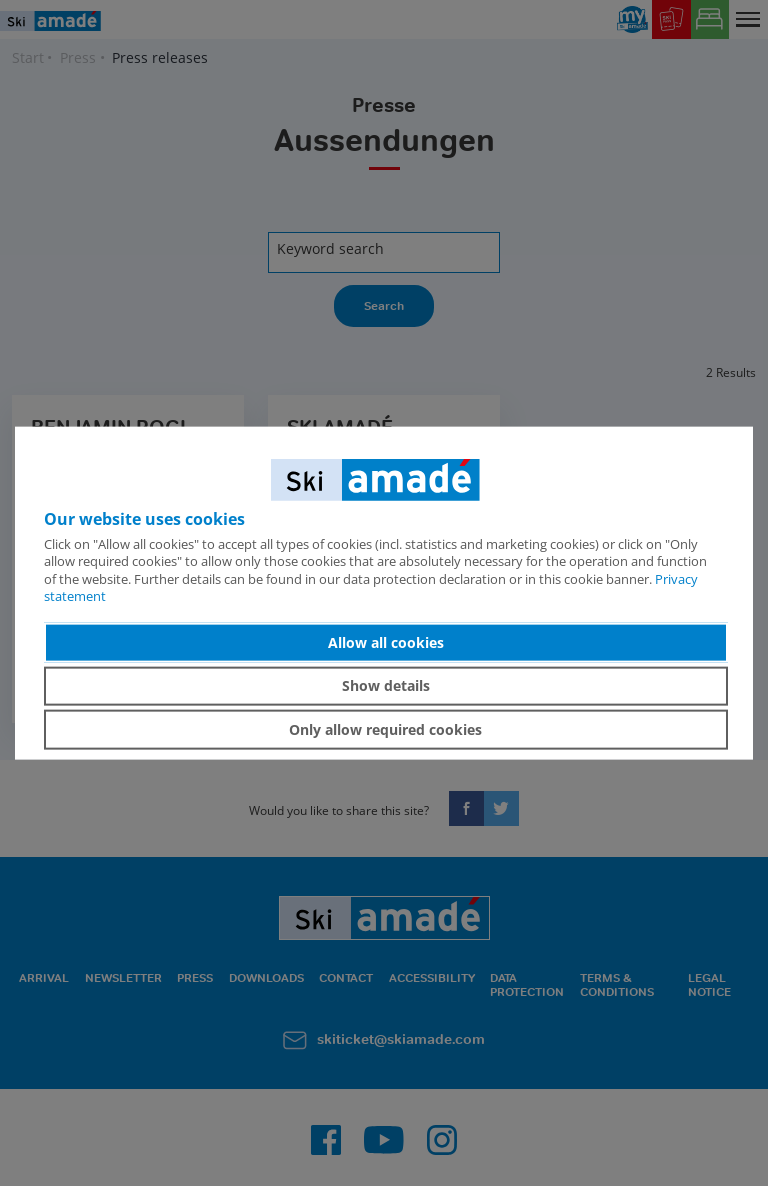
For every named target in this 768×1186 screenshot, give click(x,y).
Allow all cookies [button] (386, 642)
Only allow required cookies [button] (385, 729)
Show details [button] (386, 685)
